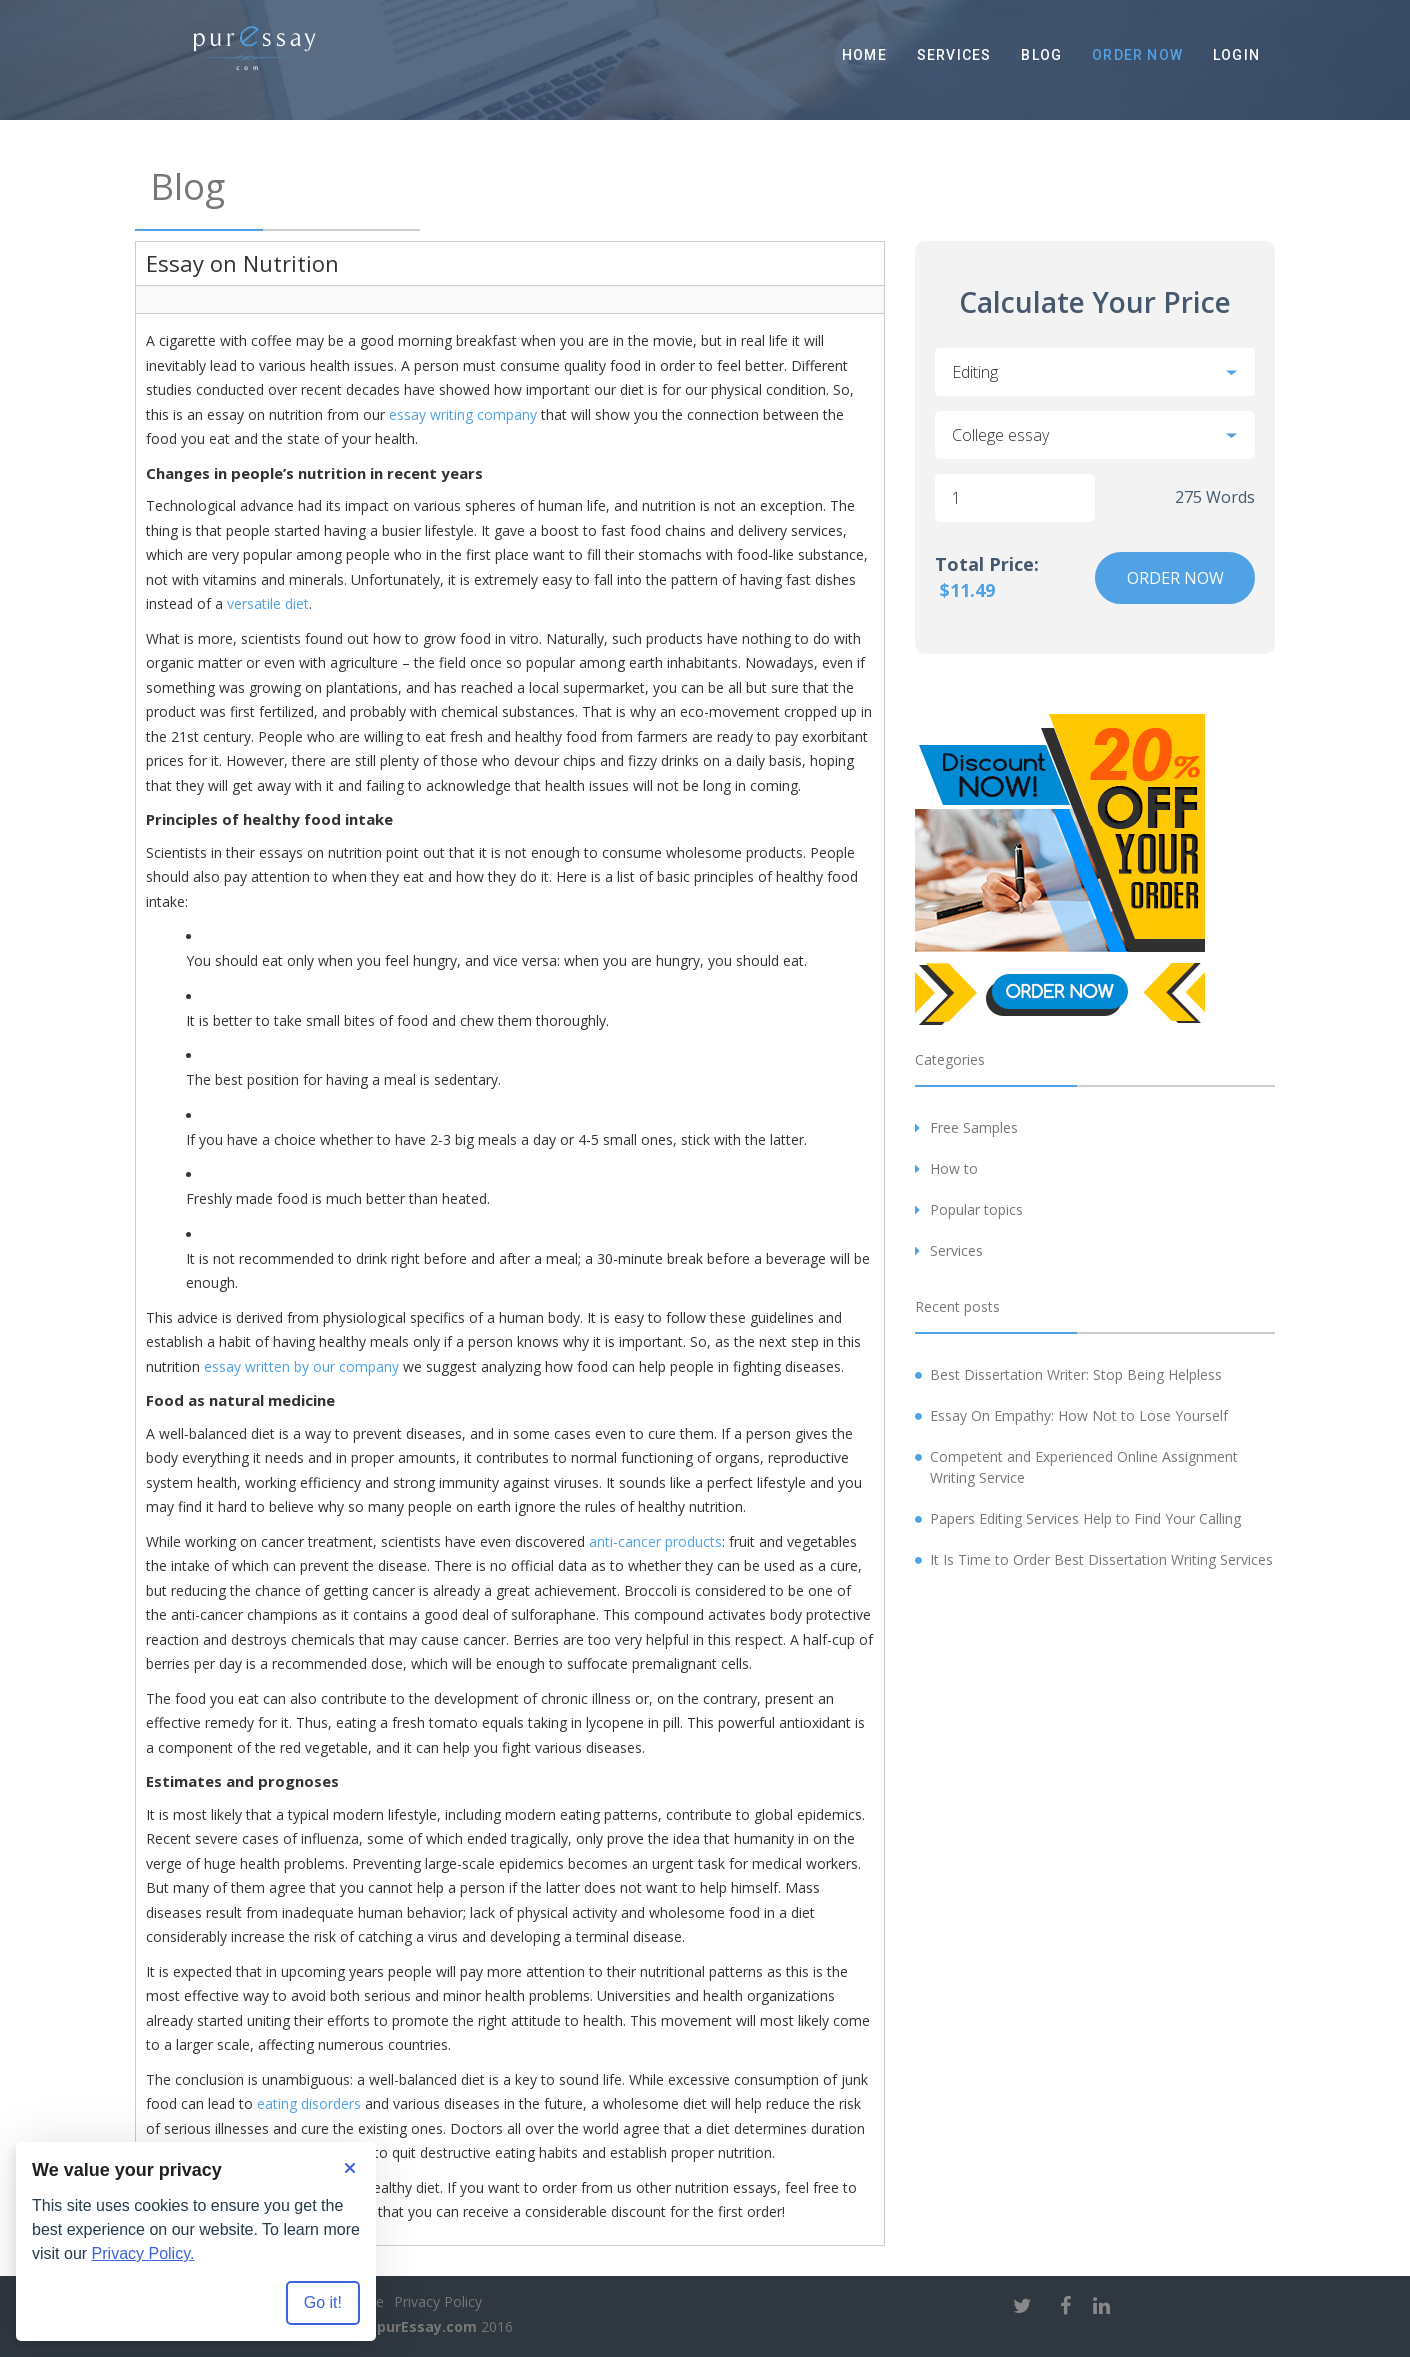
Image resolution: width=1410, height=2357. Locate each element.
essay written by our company (301, 1366)
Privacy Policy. (143, 2253)
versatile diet (268, 603)
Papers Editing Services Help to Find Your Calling (1085, 1518)
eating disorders (309, 2103)
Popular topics (976, 1209)
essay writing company (463, 414)
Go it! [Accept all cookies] (323, 2302)
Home (864, 55)
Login (1236, 55)
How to (954, 1168)
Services (954, 55)
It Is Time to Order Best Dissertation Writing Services (1101, 1559)
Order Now (1137, 55)
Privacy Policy (438, 2301)
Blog (1041, 55)
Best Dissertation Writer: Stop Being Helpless (1076, 1374)
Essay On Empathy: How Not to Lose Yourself (1079, 1415)
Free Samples (974, 1127)
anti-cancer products (655, 1541)
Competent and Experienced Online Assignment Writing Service (1084, 1467)
